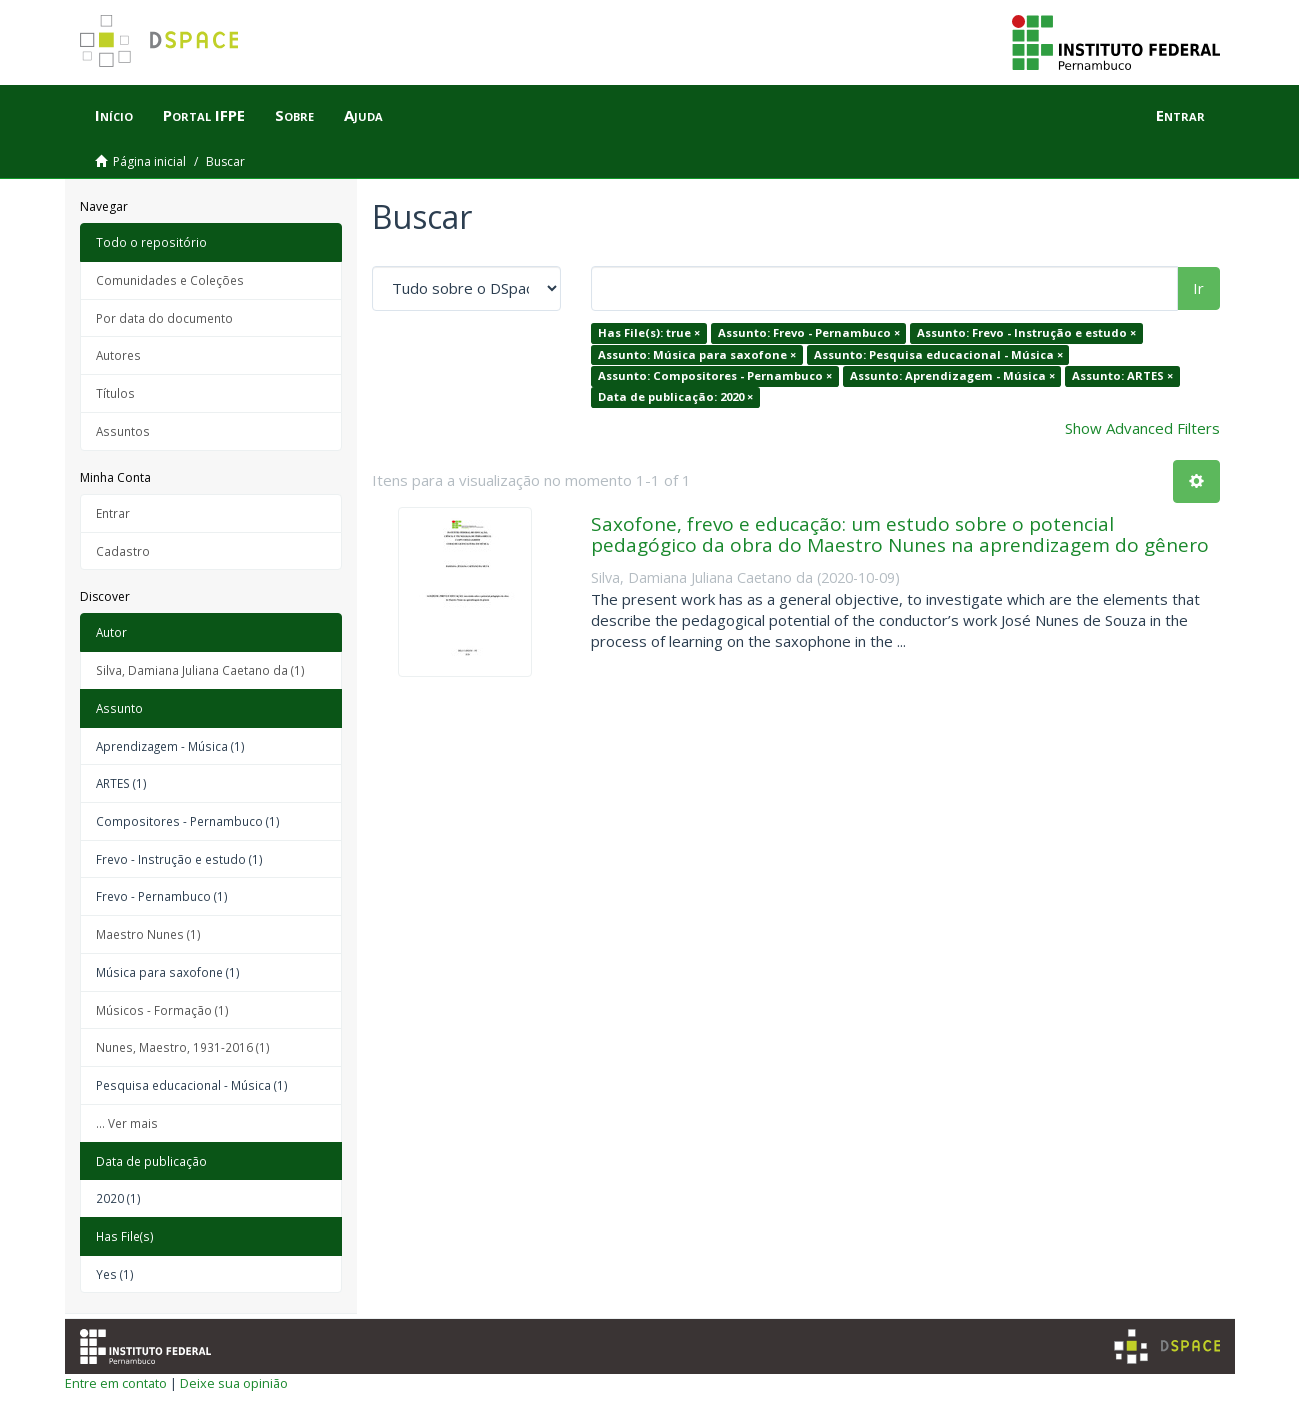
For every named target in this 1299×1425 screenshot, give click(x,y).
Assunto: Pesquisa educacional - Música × (938, 354)
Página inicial (149, 161)
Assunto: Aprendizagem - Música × (952, 375)
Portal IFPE (204, 115)
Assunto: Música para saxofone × (697, 354)
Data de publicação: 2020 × (675, 397)
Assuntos (123, 431)
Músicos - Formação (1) (162, 1010)
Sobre (294, 115)
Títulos (115, 393)
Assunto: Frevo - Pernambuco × (809, 332)
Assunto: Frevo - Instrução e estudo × (1026, 332)
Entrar (113, 513)
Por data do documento (164, 318)
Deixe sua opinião (234, 1383)
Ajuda (363, 115)
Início (114, 115)
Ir (1198, 288)
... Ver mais (127, 1123)
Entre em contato (116, 1383)
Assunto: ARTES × (1122, 375)
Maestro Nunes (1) (148, 934)
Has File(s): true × (649, 332)
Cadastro (123, 551)
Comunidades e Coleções (170, 280)
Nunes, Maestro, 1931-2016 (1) (183, 1047)
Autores (118, 355)
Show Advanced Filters (1142, 428)
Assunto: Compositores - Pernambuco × (715, 375)
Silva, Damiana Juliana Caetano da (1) (200, 670)
